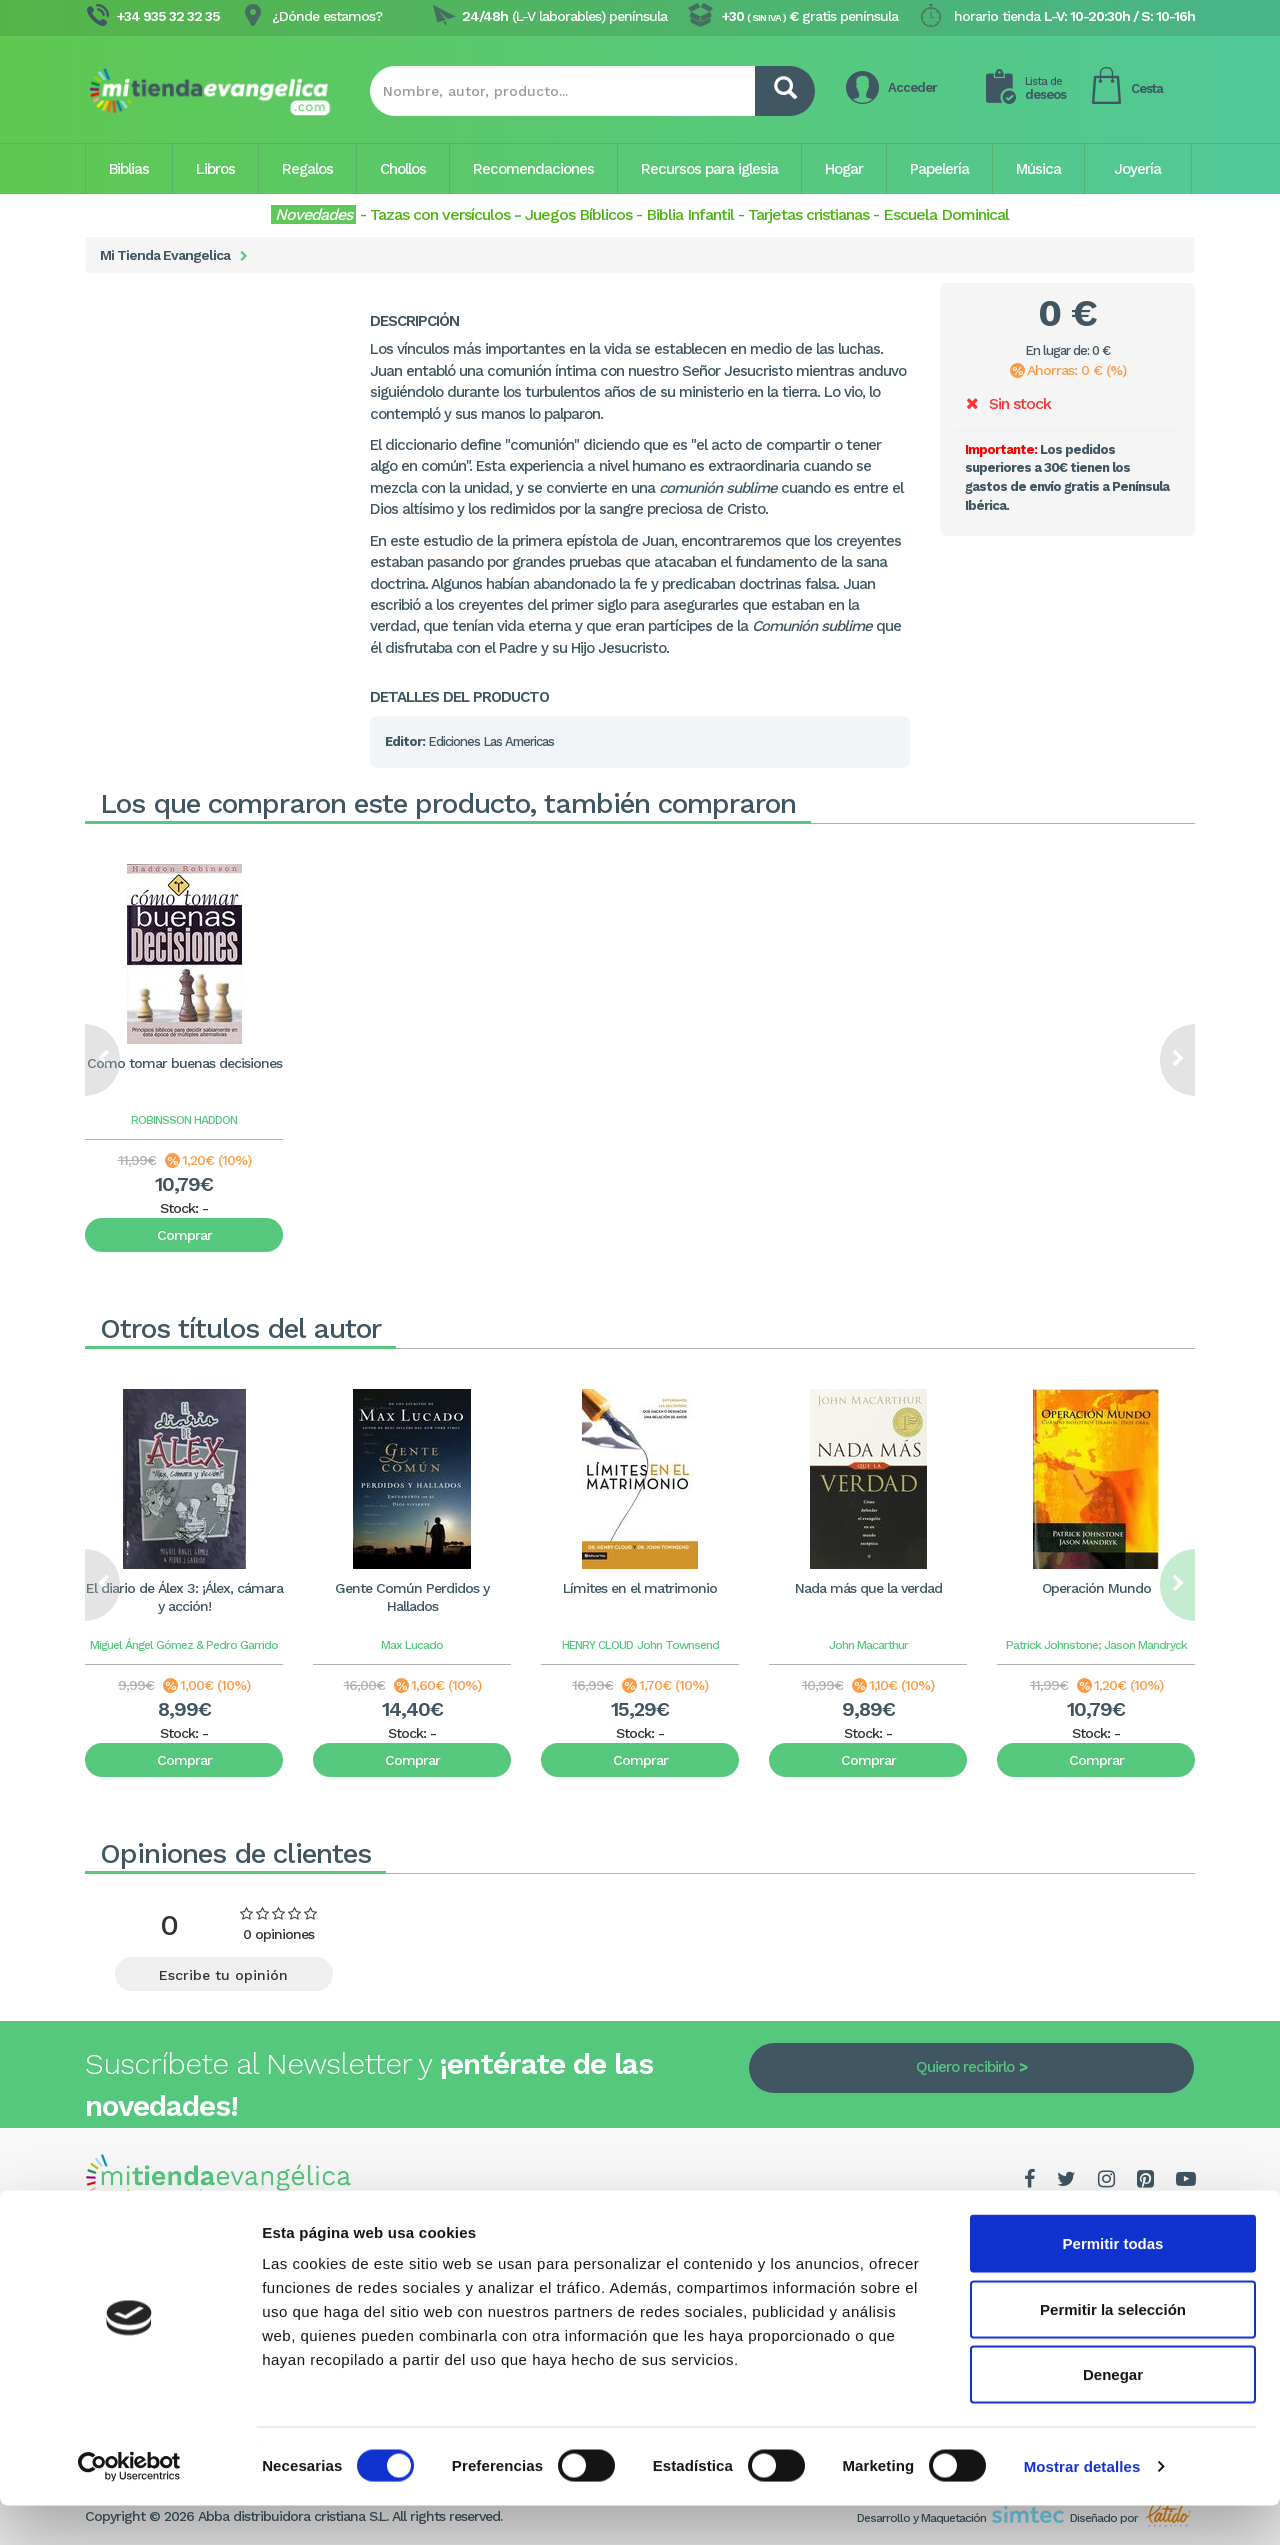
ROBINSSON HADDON (184, 1120)
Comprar (184, 1235)
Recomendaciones (533, 169)
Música (1038, 169)
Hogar (844, 169)
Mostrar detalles (1082, 2505)
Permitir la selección (1113, 2348)
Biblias (129, 169)
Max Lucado (412, 1645)
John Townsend (678, 1645)
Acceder (912, 87)
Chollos (403, 169)
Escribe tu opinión (223, 1975)
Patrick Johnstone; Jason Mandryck (1096, 1645)
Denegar (1113, 2413)
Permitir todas (1113, 2282)
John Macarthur (868, 1645)
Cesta (1147, 88)
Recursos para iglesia (709, 169)
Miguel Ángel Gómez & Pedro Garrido (184, 1645)
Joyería (1137, 169)
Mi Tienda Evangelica (165, 255)
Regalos (307, 169)
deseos (1045, 88)
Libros (215, 169)
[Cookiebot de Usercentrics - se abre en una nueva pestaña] (129, 2506)
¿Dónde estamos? (327, 16)
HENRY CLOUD (597, 1645)
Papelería (939, 169)
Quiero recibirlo (965, 2067)
